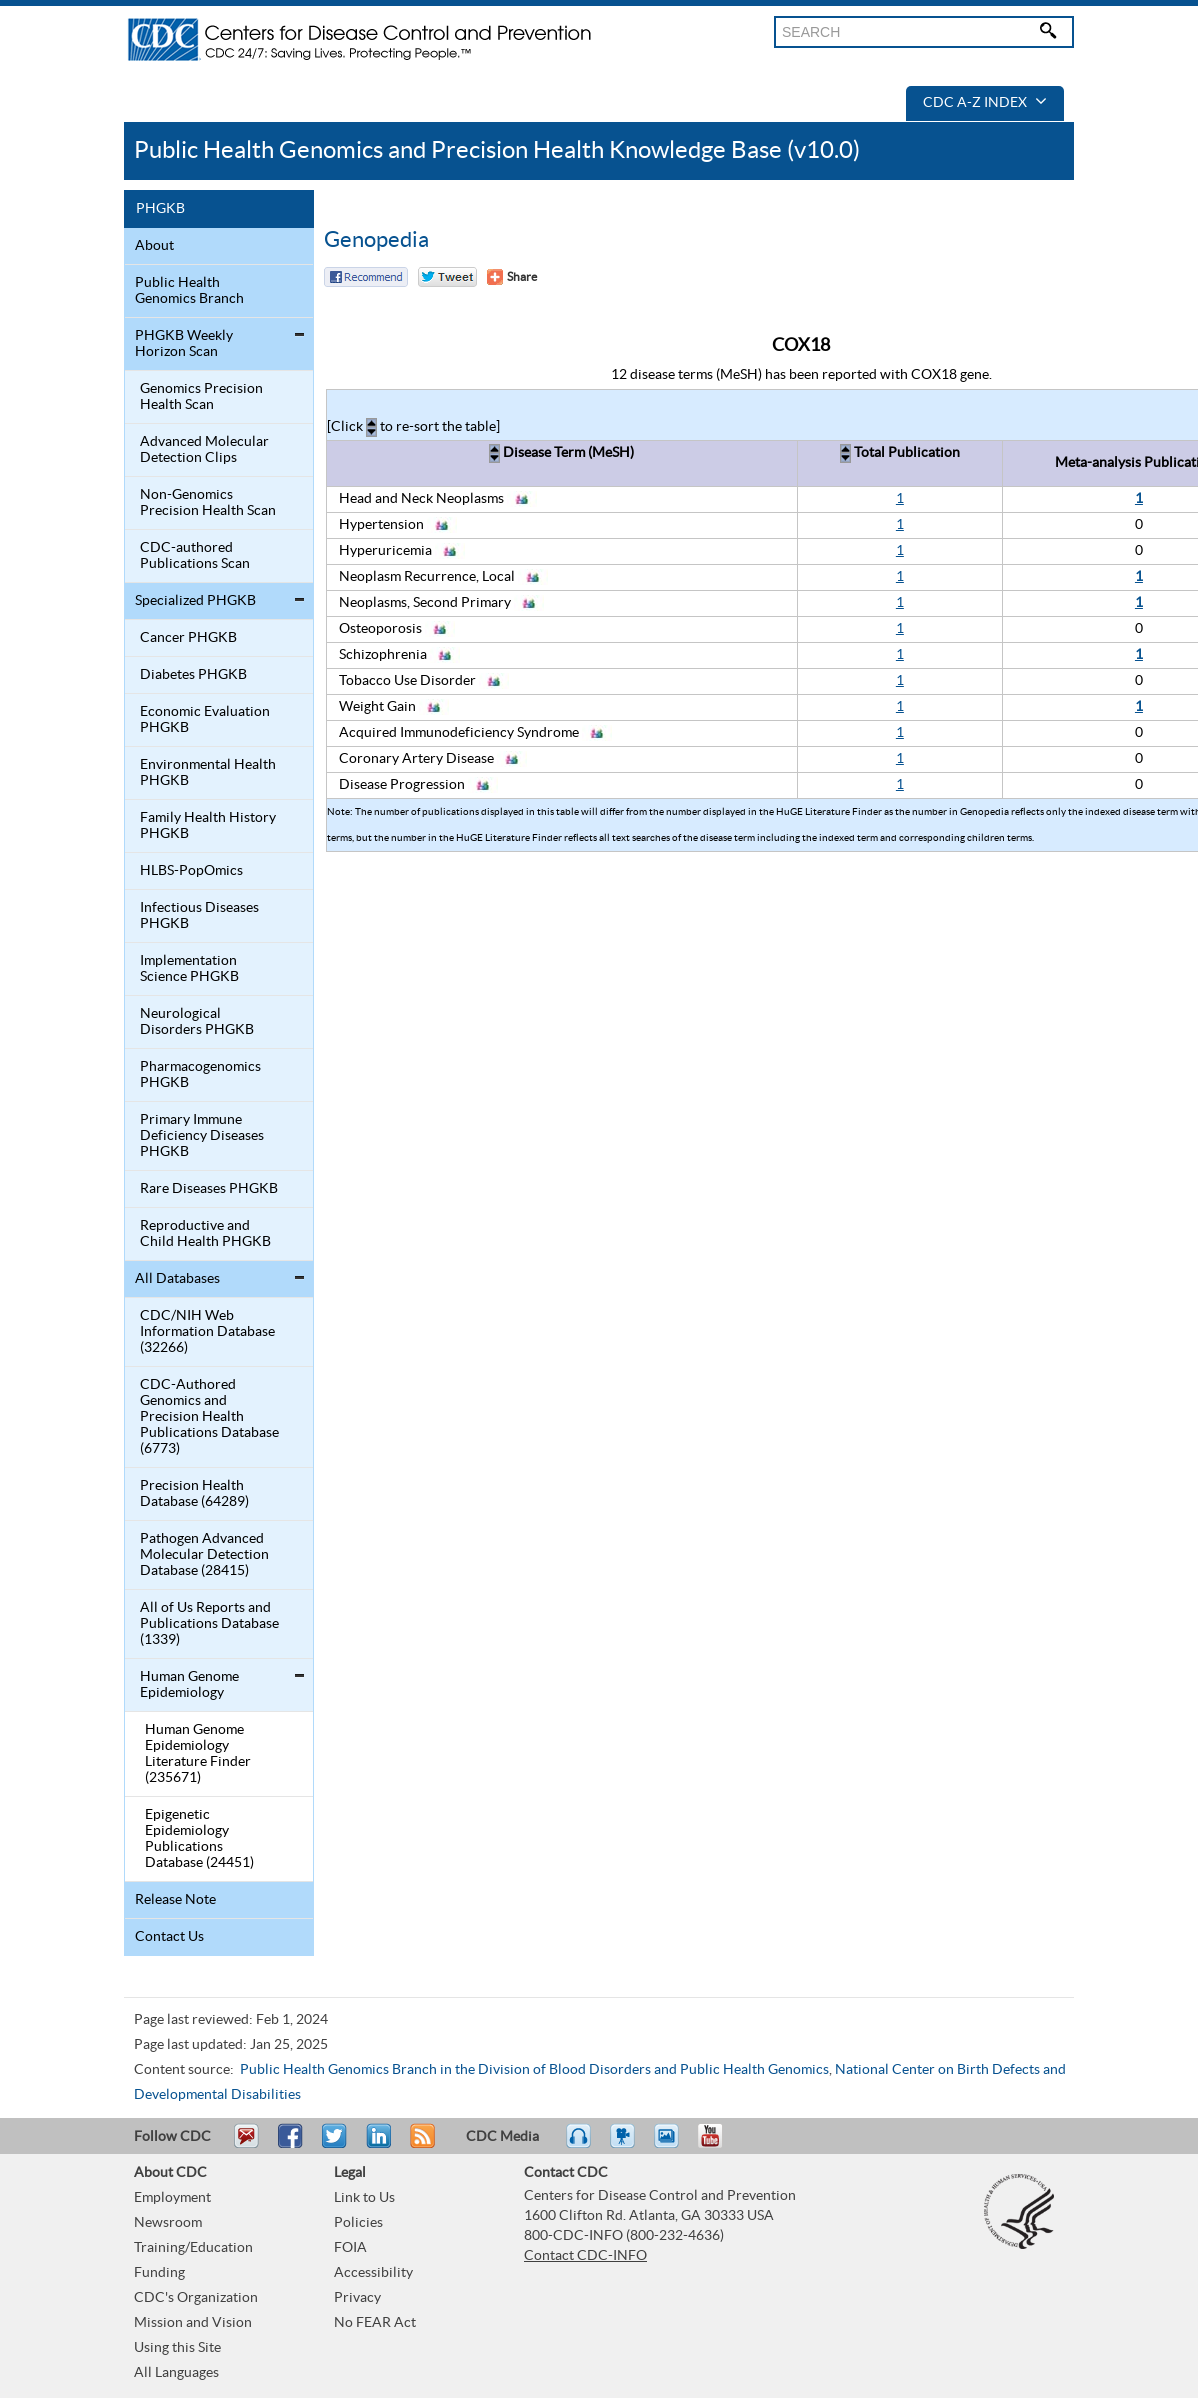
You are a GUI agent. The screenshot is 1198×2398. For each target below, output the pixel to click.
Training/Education (193, 2248)
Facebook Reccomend (366, 277)
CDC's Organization (196, 2298)
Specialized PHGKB (195, 601)
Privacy (357, 2298)
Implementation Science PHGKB (189, 969)
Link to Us (364, 2198)
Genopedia (376, 240)
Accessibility (373, 2273)
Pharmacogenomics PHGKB (200, 1075)
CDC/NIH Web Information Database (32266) (207, 1332)
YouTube (720, 2145)
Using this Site (177, 2348)
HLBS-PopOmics (191, 871)
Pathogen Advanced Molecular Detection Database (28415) (204, 1555)
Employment (172, 2198)
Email (246, 2145)
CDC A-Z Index (985, 103)
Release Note (175, 1900)
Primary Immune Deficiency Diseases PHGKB (202, 1136)
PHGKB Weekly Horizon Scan (184, 344)
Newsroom (168, 2223)
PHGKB (160, 209)
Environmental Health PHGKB (208, 773)
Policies (358, 2223)
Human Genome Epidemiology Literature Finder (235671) (198, 1754)
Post (376, 2145)
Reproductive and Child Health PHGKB (205, 1234)
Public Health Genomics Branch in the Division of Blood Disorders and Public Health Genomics (534, 2070)
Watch (625, 2145)
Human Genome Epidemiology (189, 1685)
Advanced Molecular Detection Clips (204, 450)
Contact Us (169, 1937)
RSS (420, 2145)
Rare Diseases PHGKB (209, 1189)
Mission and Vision (193, 2323)
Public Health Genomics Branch (189, 291)
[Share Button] (512, 277)
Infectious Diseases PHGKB (199, 916)
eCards (671, 2145)
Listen (579, 2145)
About (154, 246)
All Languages (176, 2373)
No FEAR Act (375, 2323)
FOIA (350, 2248)
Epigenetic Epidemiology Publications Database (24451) (199, 1839)
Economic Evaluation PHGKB (205, 720)
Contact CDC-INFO (585, 2256)
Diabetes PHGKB (193, 675)
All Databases (177, 1279)
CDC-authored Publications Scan (195, 556)
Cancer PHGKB (188, 638)
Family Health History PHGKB (208, 826)
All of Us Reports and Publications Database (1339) (209, 1624)
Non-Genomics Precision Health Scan (208, 503)
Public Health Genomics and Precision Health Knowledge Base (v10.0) (497, 150)
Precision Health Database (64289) (194, 1494)
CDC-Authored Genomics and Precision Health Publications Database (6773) (209, 1417)
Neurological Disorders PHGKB (197, 1022)
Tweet (335, 2145)
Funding (159, 2273)
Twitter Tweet (447, 277)
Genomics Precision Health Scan (201, 397)
